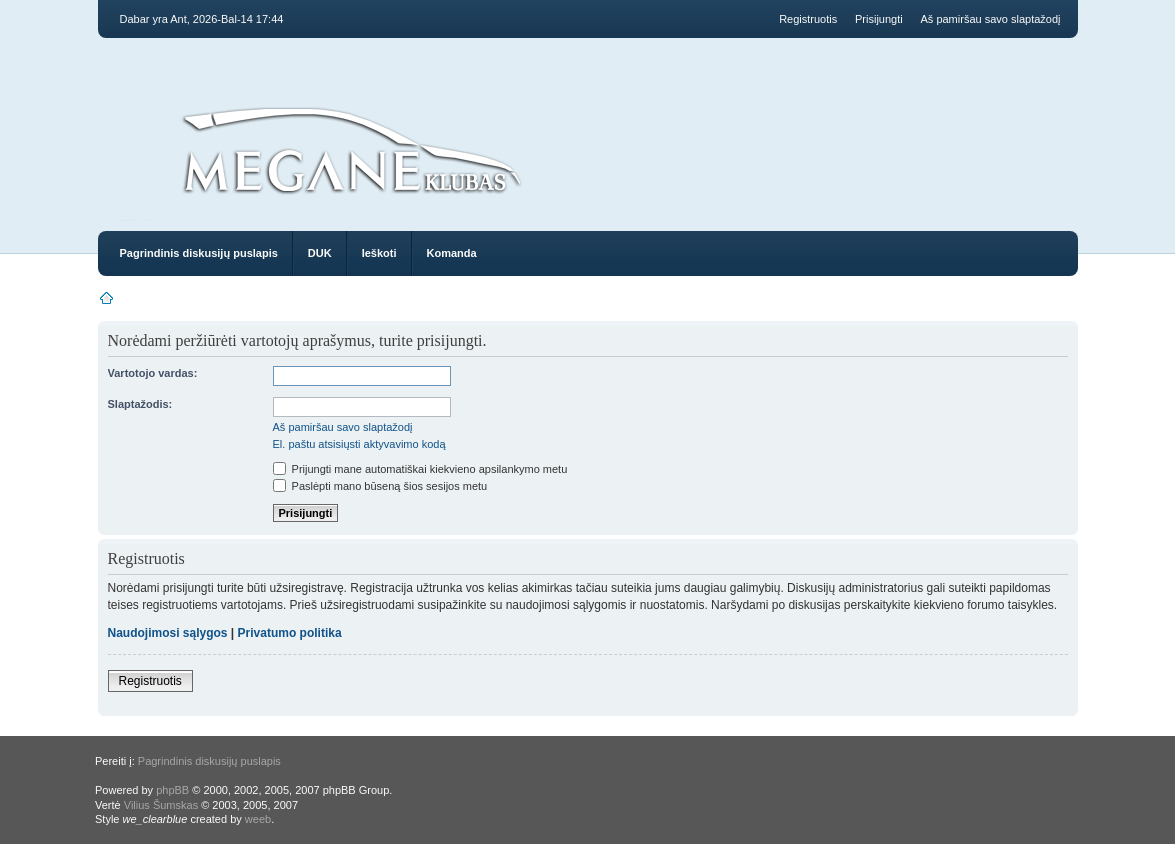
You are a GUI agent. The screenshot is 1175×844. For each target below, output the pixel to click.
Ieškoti (379, 253)
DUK (320, 253)
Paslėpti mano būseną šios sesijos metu (380, 486)
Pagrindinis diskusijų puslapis (199, 253)
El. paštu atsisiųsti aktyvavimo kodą (359, 444)
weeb (258, 819)
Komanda (452, 253)
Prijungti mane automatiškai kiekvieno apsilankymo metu (420, 469)
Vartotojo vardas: (153, 373)
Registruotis (808, 19)
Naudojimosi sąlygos (168, 633)
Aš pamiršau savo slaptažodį (990, 19)
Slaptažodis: (140, 404)
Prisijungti (879, 19)
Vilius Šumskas (161, 805)
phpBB (172, 790)
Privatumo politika (290, 633)
